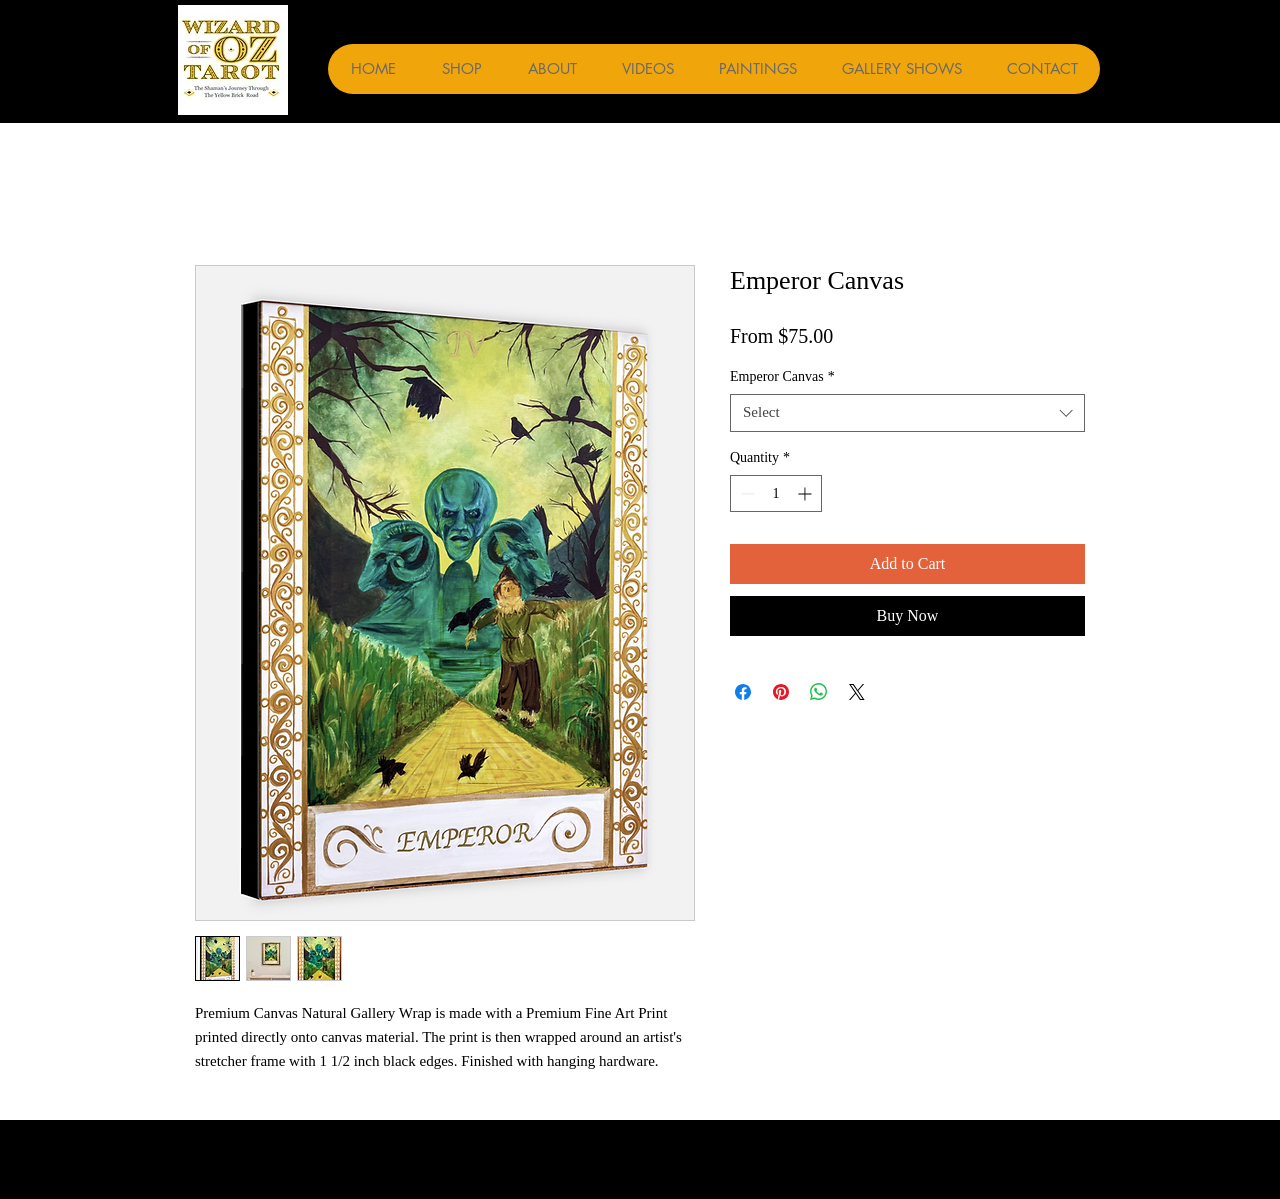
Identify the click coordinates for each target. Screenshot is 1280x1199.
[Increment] (806, 493)
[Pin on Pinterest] (781, 692)
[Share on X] (857, 692)
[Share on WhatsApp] (819, 692)
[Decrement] (745, 493)
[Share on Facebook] (743, 692)
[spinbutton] (776, 493)
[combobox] (907, 413)
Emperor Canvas (782, 376)
